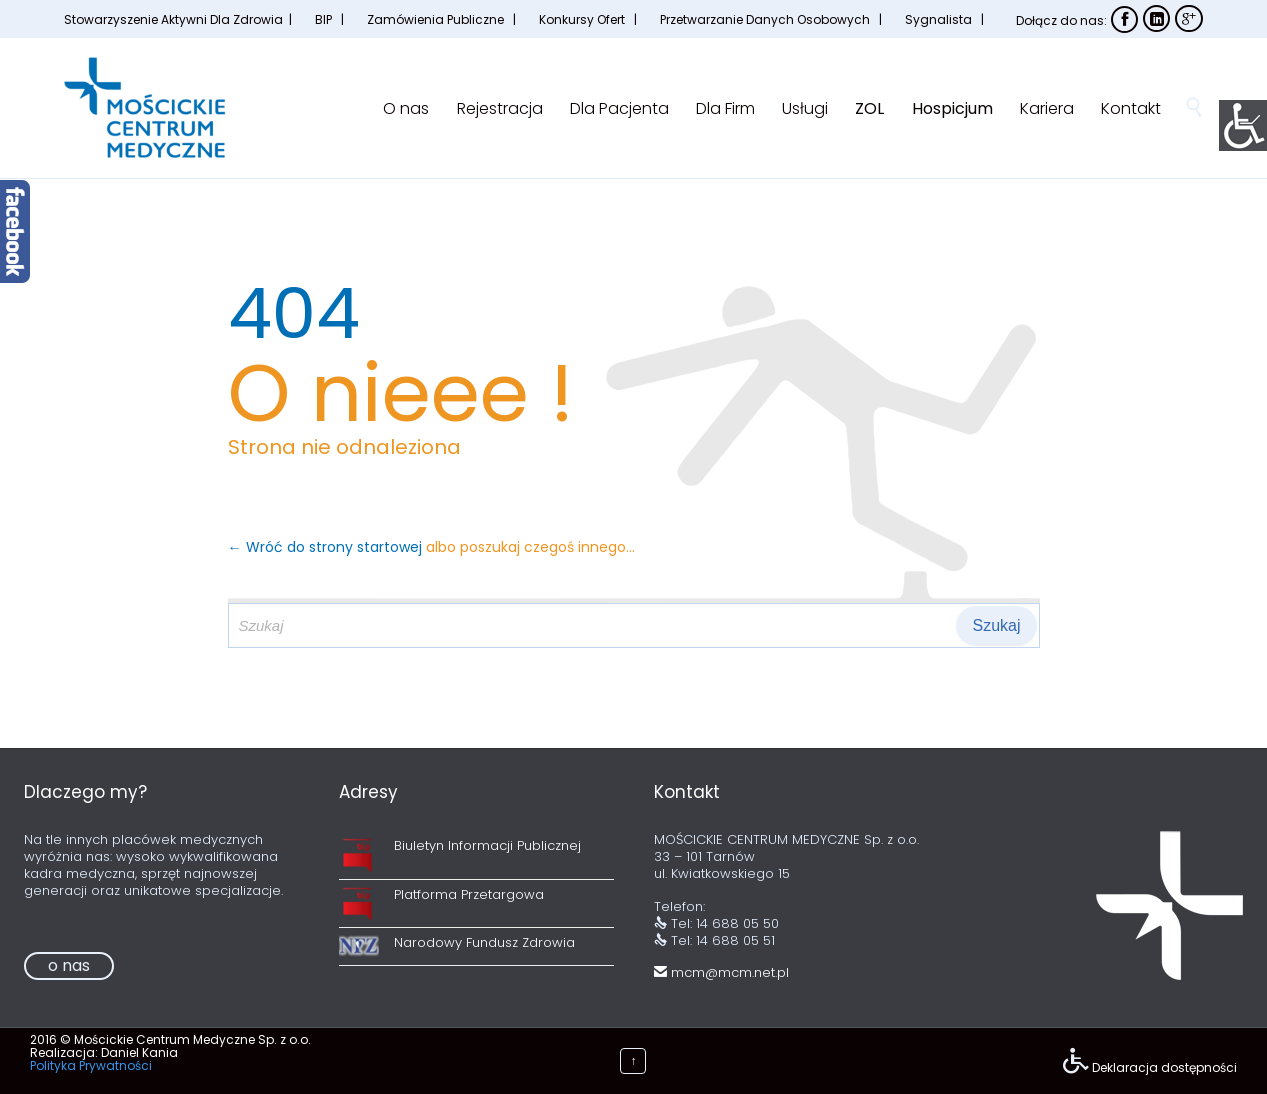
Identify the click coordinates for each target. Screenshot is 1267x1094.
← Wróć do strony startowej (327, 547)
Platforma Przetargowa (469, 894)
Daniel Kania (139, 1052)
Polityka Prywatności (91, 1065)
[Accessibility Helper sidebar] (1243, 124)
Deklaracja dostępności (1164, 1067)
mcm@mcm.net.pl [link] (721, 972)
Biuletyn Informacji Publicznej (487, 845)
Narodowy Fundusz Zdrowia (484, 942)
